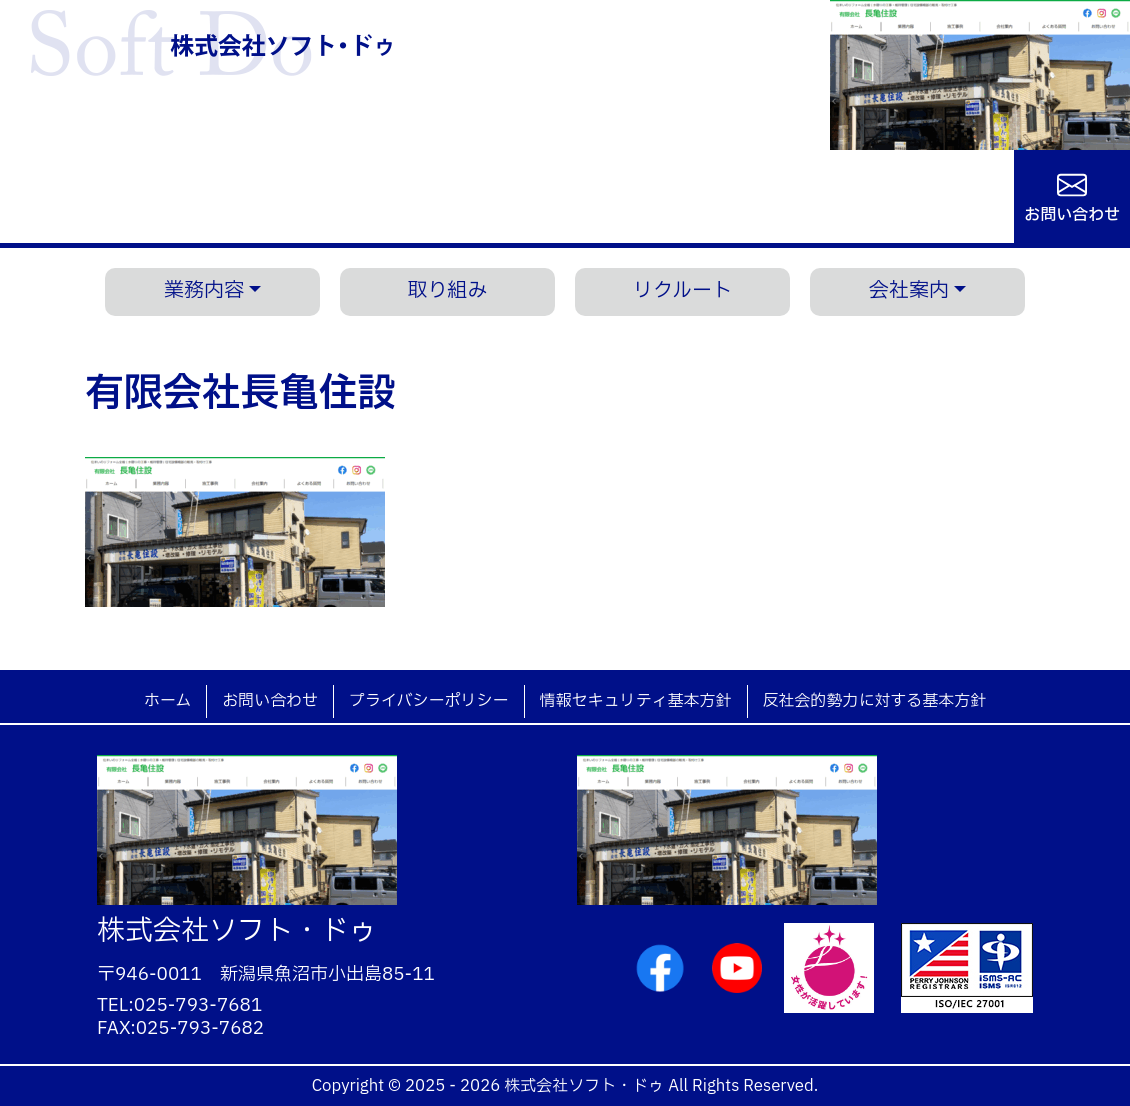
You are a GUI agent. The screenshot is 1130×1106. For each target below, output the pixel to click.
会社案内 (909, 291)
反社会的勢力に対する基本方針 (875, 701)
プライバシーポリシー (429, 701)
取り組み (448, 291)
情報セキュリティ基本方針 (636, 701)
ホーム (167, 701)
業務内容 (204, 291)
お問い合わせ (1072, 213)
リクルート (682, 291)
